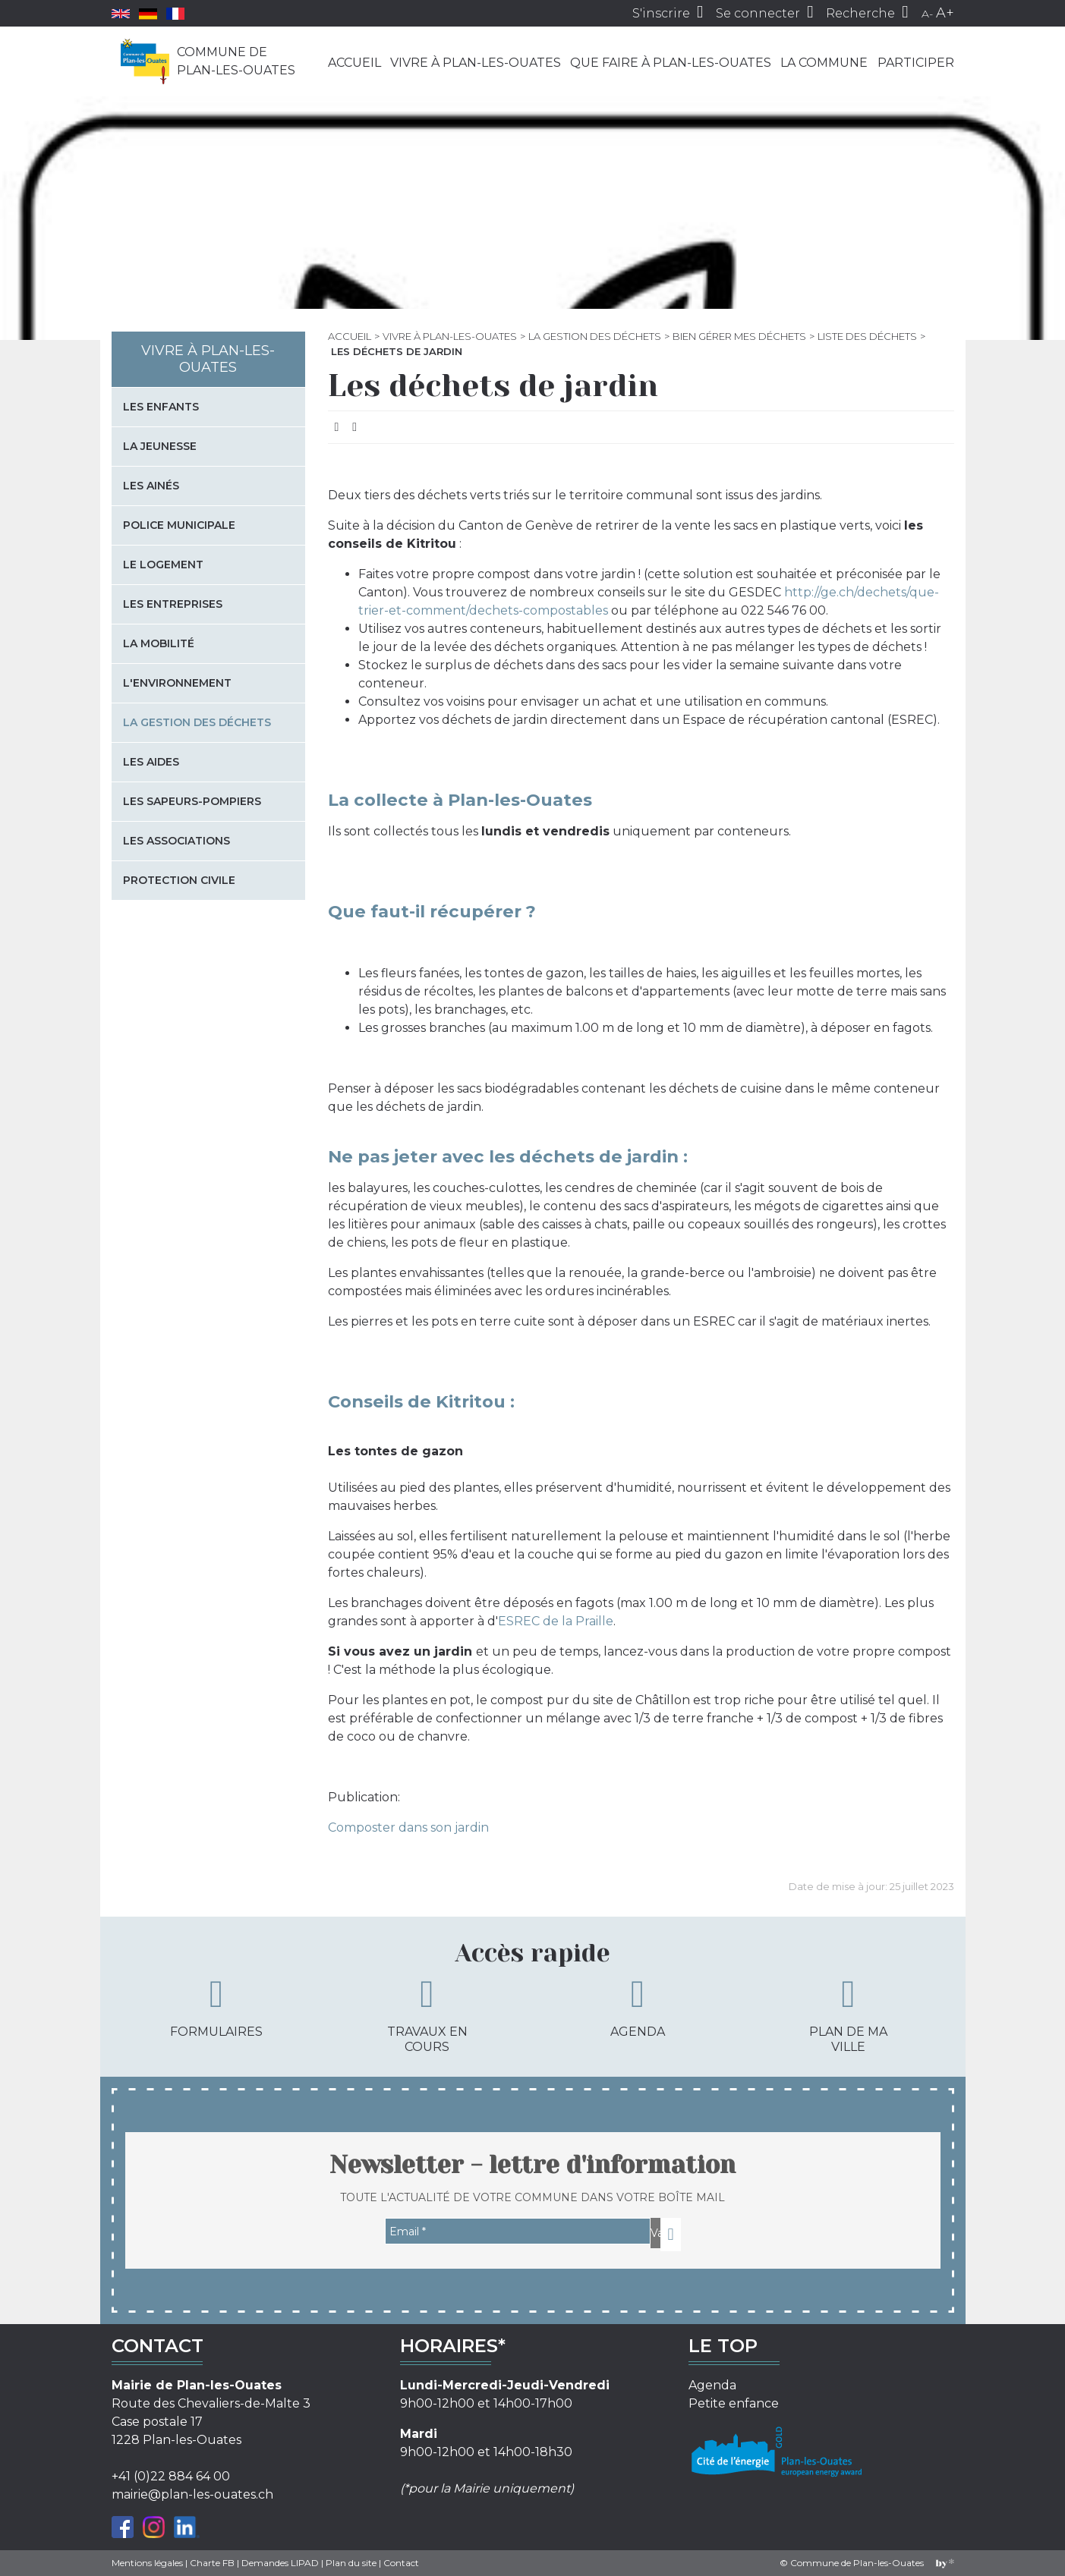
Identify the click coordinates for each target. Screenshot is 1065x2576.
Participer (916, 62)
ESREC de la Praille (555, 1621)
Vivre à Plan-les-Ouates (475, 62)
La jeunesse (160, 446)
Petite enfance (733, 2403)
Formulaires (216, 2007)
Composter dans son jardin (408, 1827)
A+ (945, 13)
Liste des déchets (867, 336)
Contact (401, 2562)
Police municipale (179, 525)
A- (927, 13)
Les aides (151, 762)
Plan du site (351, 2562)
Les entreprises (172, 604)
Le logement (163, 564)
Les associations (176, 841)
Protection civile (179, 880)
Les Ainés (151, 485)
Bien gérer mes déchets (739, 336)
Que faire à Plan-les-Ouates (670, 62)
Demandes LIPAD (280, 2562)
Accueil (354, 62)
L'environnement (177, 683)
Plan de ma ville (848, 2014)
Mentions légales (147, 2562)
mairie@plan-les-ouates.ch (192, 2494)
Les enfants (161, 407)
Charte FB (212, 2562)
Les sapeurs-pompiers (192, 801)
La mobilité (158, 643)
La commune (824, 62)
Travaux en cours (427, 2014)
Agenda (637, 2007)
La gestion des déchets (594, 336)
